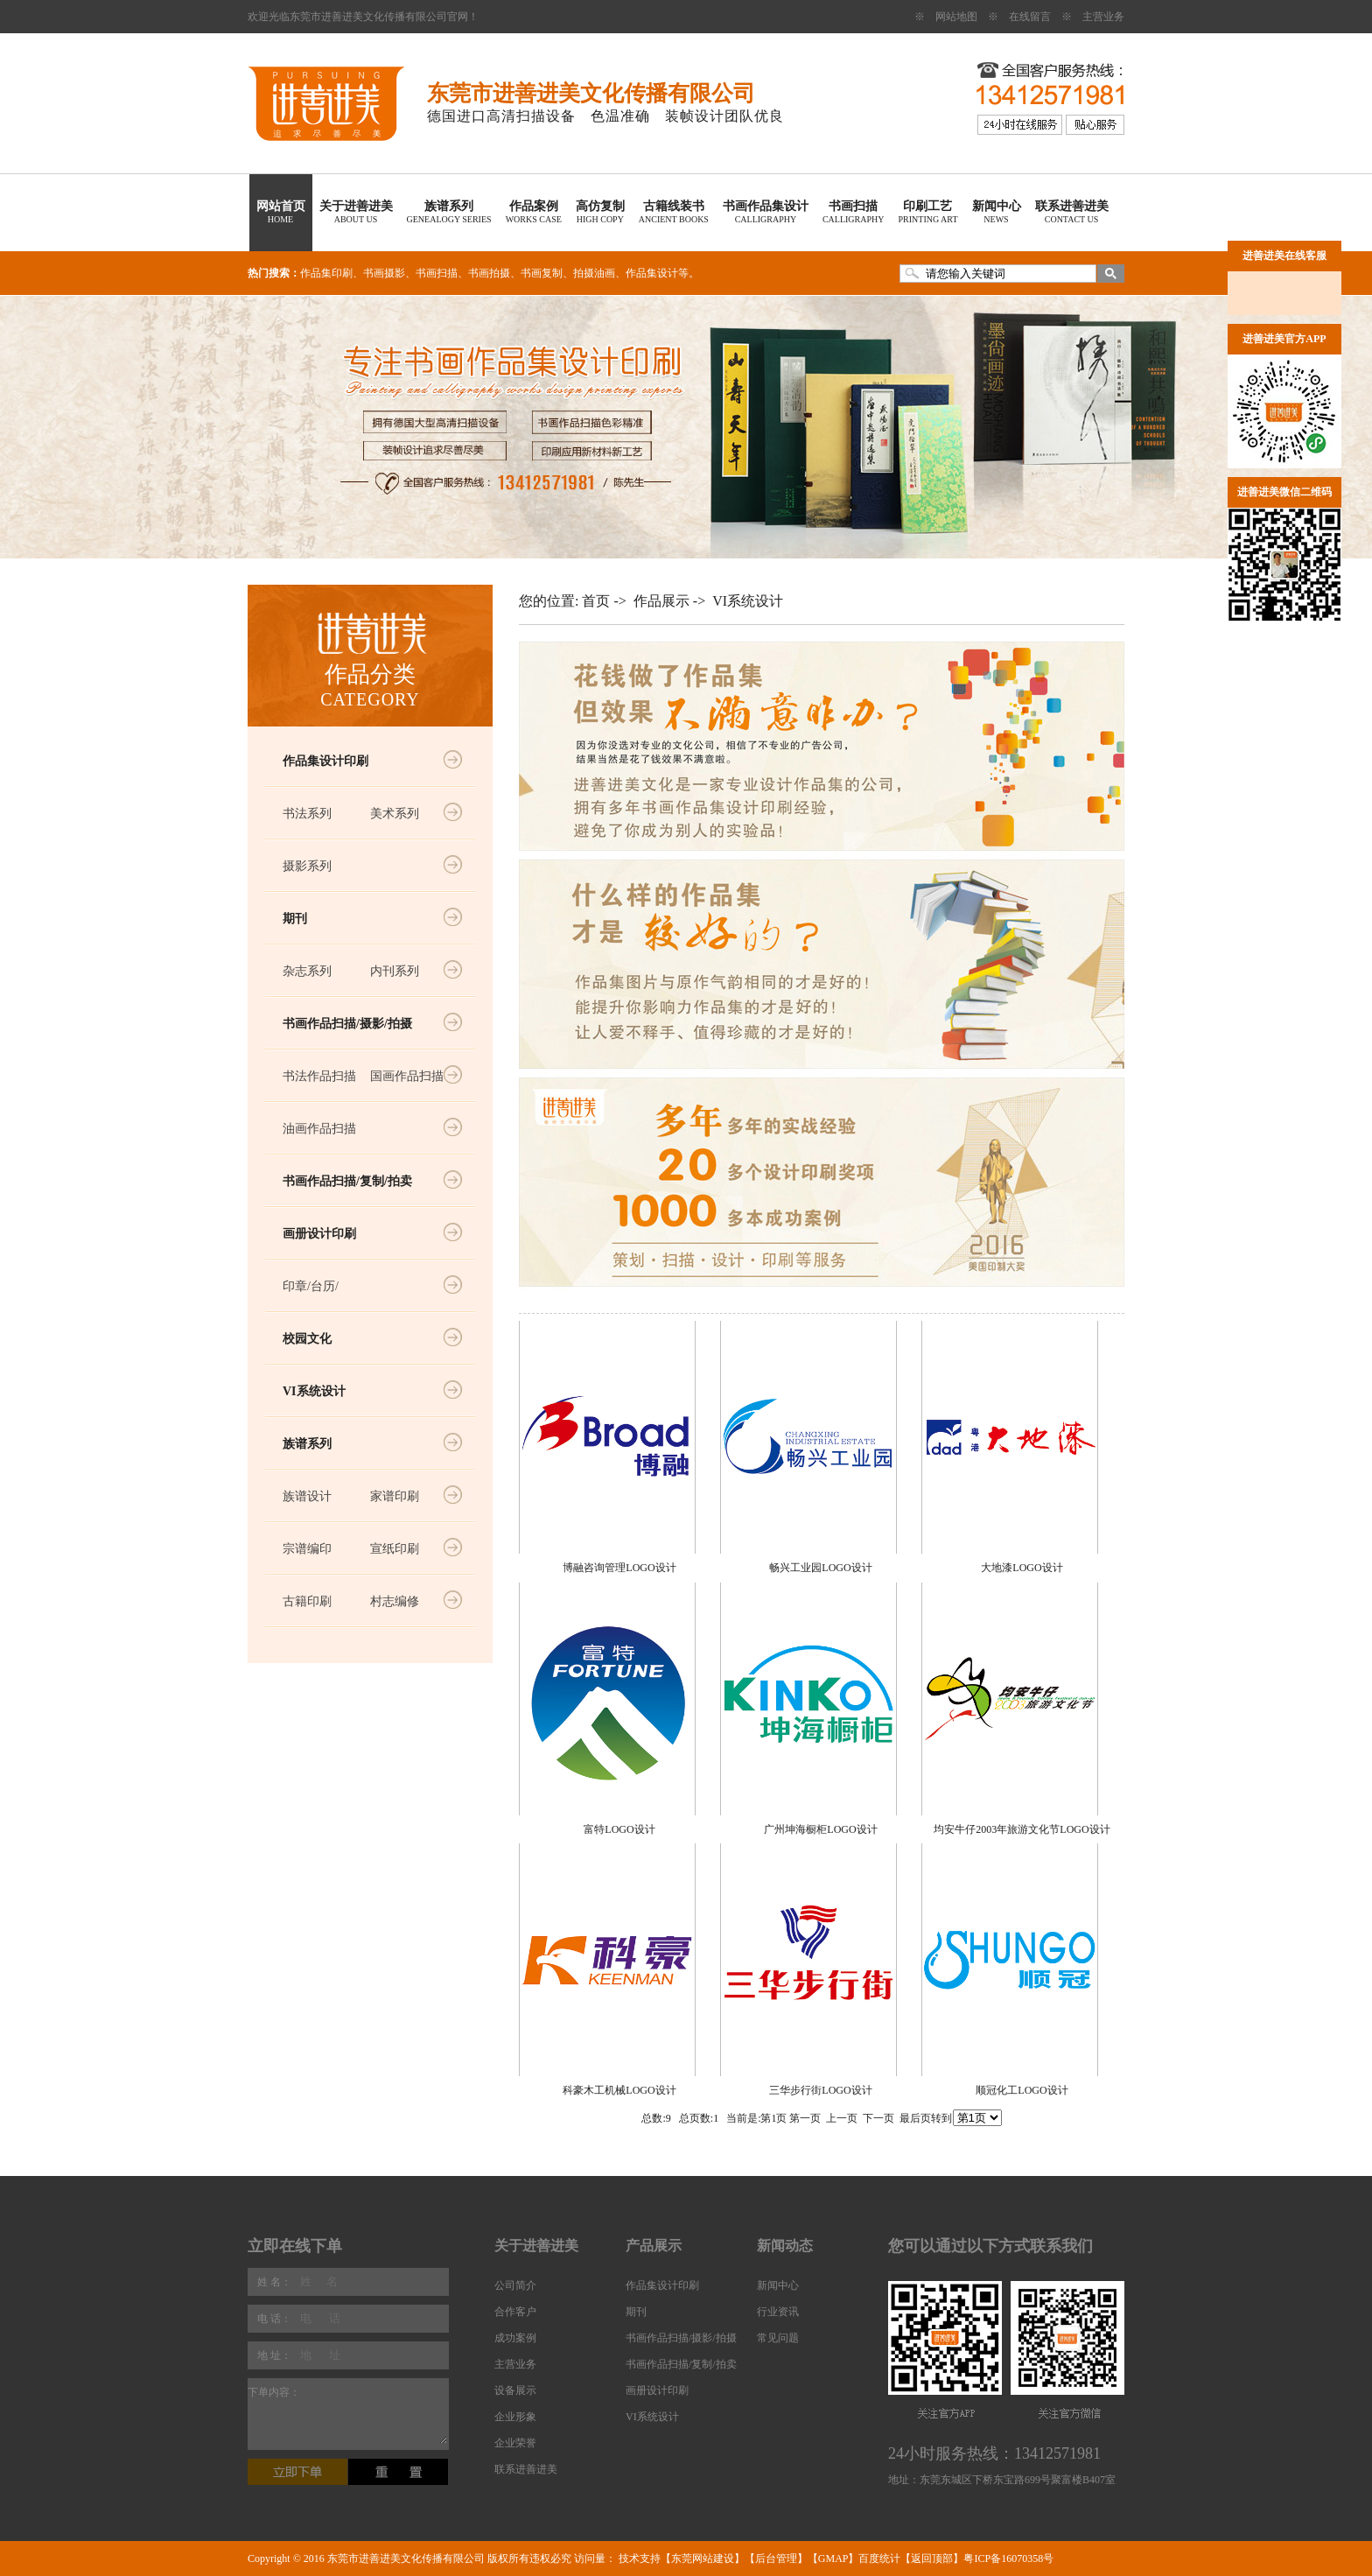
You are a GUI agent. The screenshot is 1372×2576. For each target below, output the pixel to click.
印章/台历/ (311, 1286)
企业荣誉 (515, 2443)
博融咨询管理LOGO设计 (619, 1568)
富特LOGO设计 (619, 1829)
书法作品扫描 (319, 1076)
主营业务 (1103, 17)
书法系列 (307, 813)
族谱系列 (449, 212)
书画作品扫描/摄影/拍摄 (347, 1023)
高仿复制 (600, 212)
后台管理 (776, 2558)
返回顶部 (932, 2558)
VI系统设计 (314, 1391)
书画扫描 (853, 212)
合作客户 (515, 2312)
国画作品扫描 (407, 1076)
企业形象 (515, 2417)
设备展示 (515, 2390)
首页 (596, 600)
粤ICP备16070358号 (1008, 2558)
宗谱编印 (307, 1548)
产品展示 (654, 2245)
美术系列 (394, 813)
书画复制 (542, 273)
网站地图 (956, 17)
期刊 (295, 918)
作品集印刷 (326, 273)
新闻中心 (996, 212)
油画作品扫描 (319, 1128)
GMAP (833, 2558)
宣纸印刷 (394, 1548)
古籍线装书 (674, 212)
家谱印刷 (394, 1496)
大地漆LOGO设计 (1021, 1568)
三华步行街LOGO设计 (820, 2090)
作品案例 (534, 212)
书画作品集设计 (765, 212)
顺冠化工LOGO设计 (1022, 2090)
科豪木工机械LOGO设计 (619, 2090)
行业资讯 (778, 2312)
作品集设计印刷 (325, 761)
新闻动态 (785, 2245)
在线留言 (1030, 17)
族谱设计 (307, 1496)
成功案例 (515, 2338)
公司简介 (515, 2285)
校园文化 (307, 1338)
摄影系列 (307, 866)
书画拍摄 (489, 273)
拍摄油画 (594, 273)
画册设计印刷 (319, 1233)
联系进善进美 (1072, 212)
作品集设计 (652, 273)
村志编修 (394, 1601)
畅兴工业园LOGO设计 (820, 1568)
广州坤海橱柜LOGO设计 (820, 1829)
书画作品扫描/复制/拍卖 (347, 1181)
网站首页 (280, 212)
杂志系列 (307, 971)
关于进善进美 (356, 212)
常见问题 (778, 2338)
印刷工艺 (927, 212)
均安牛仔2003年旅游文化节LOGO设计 (1022, 1829)
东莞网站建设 (702, 2558)
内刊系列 (394, 971)
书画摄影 (384, 273)
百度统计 (879, 2558)
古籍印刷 (307, 1601)
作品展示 (662, 600)
